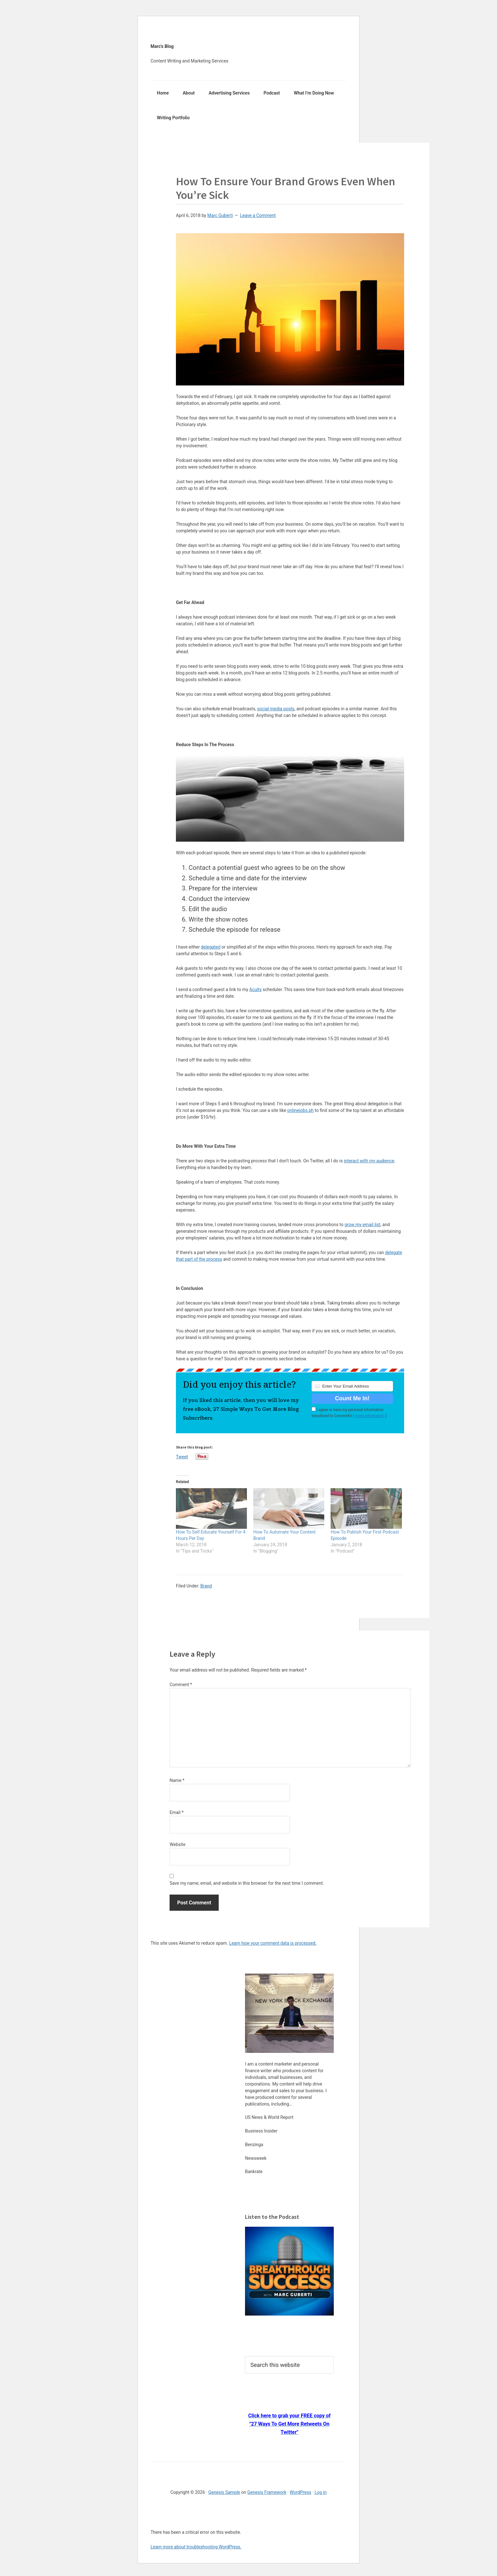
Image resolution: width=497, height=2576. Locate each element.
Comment (181, 1684)
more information (369, 1416)
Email (177, 1812)
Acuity (255, 989)
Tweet (182, 1456)
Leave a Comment (258, 215)
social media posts (275, 708)
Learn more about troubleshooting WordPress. (196, 2546)
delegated (211, 947)
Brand (206, 1585)
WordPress (300, 2492)
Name (177, 1780)
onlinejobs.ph (300, 1110)
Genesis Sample (224, 2492)
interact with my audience (369, 1160)
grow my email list (362, 1224)
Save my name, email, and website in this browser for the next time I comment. (247, 1883)
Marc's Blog (162, 46)
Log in (321, 2492)
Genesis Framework (266, 2492)
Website (177, 1844)
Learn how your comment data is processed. (273, 1943)
